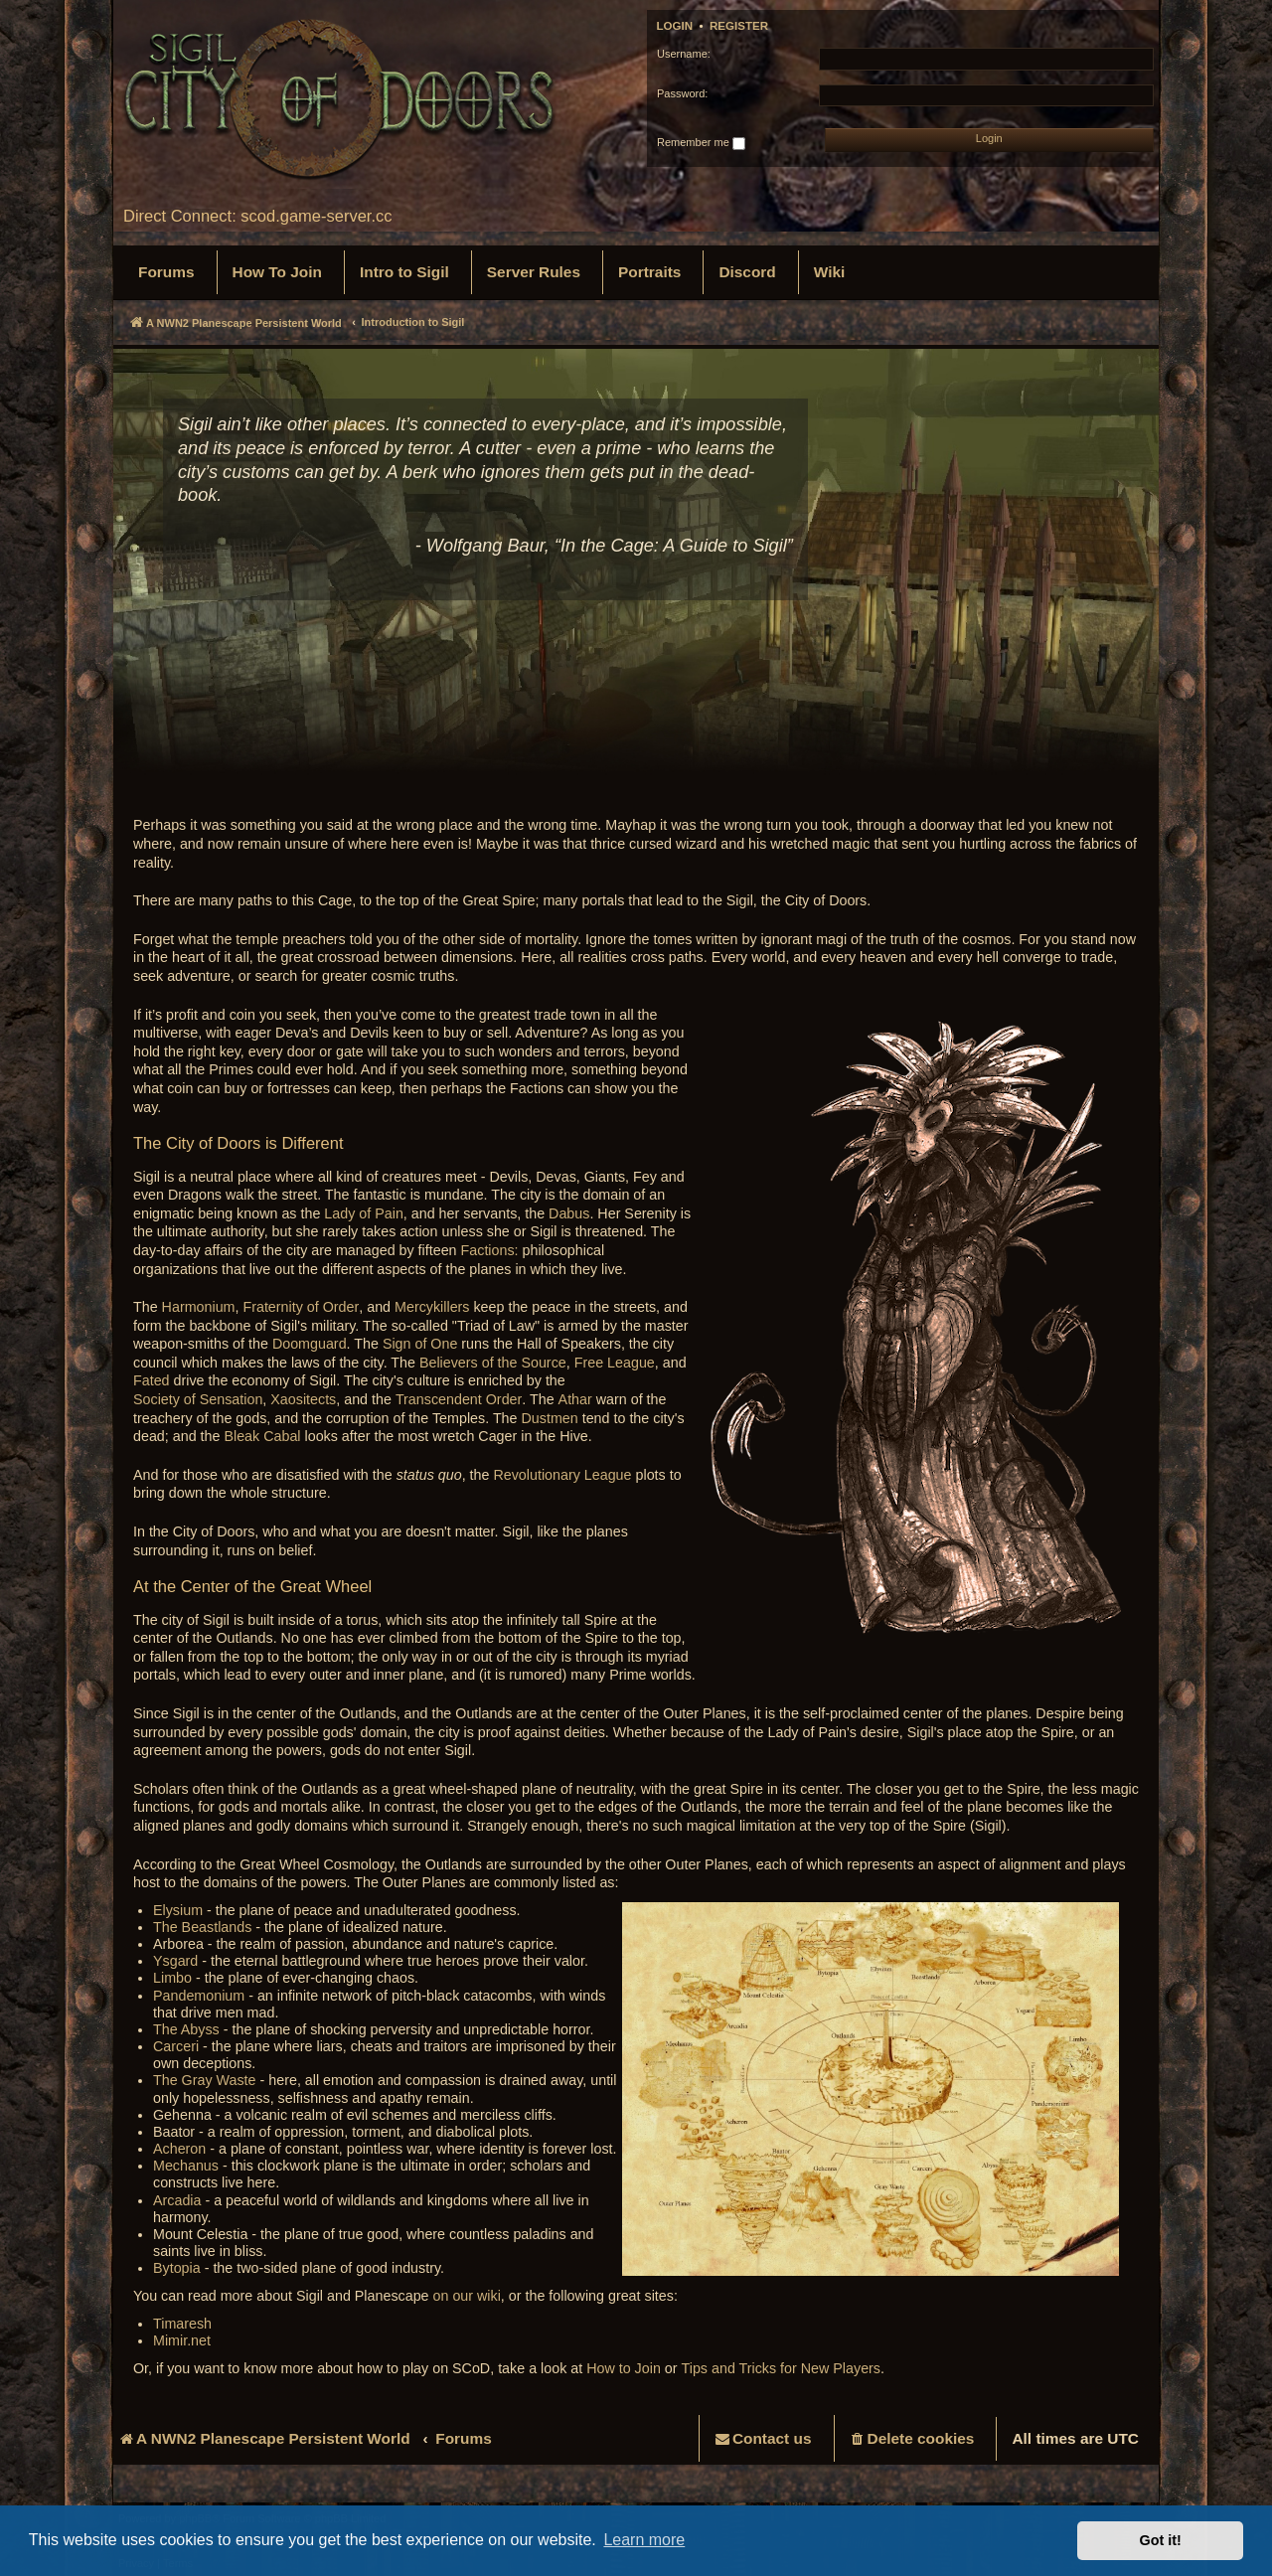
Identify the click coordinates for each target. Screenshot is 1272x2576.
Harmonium (199, 1307)
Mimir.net (182, 2340)
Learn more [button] (644, 2539)
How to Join (623, 2368)
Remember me (701, 143)
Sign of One (420, 1344)
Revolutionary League (562, 1475)
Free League (614, 1362)
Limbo (172, 1978)
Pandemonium (198, 1996)
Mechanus (186, 2166)
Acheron (179, 2149)
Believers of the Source (492, 1362)
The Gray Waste (204, 2080)
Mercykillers (432, 1307)
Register (739, 26)
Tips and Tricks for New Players (781, 2368)
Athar (575, 1399)
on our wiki (467, 2296)
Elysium (178, 1910)
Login (675, 26)
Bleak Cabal (262, 1436)
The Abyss (186, 2029)
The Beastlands (202, 1927)
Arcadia (177, 2200)
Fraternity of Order (300, 1307)
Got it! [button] (1161, 2540)
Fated (151, 1380)
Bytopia (177, 2268)
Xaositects (303, 1399)
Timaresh (182, 2324)
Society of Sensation (197, 1399)
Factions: (490, 1250)
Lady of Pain (363, 1213)
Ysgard (175, 1961)
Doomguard (309, 1344)
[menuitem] (166, 272)
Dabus (569, 1213)
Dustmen (550, 1418)
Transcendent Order (459, 1399)
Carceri (176, 2046)
